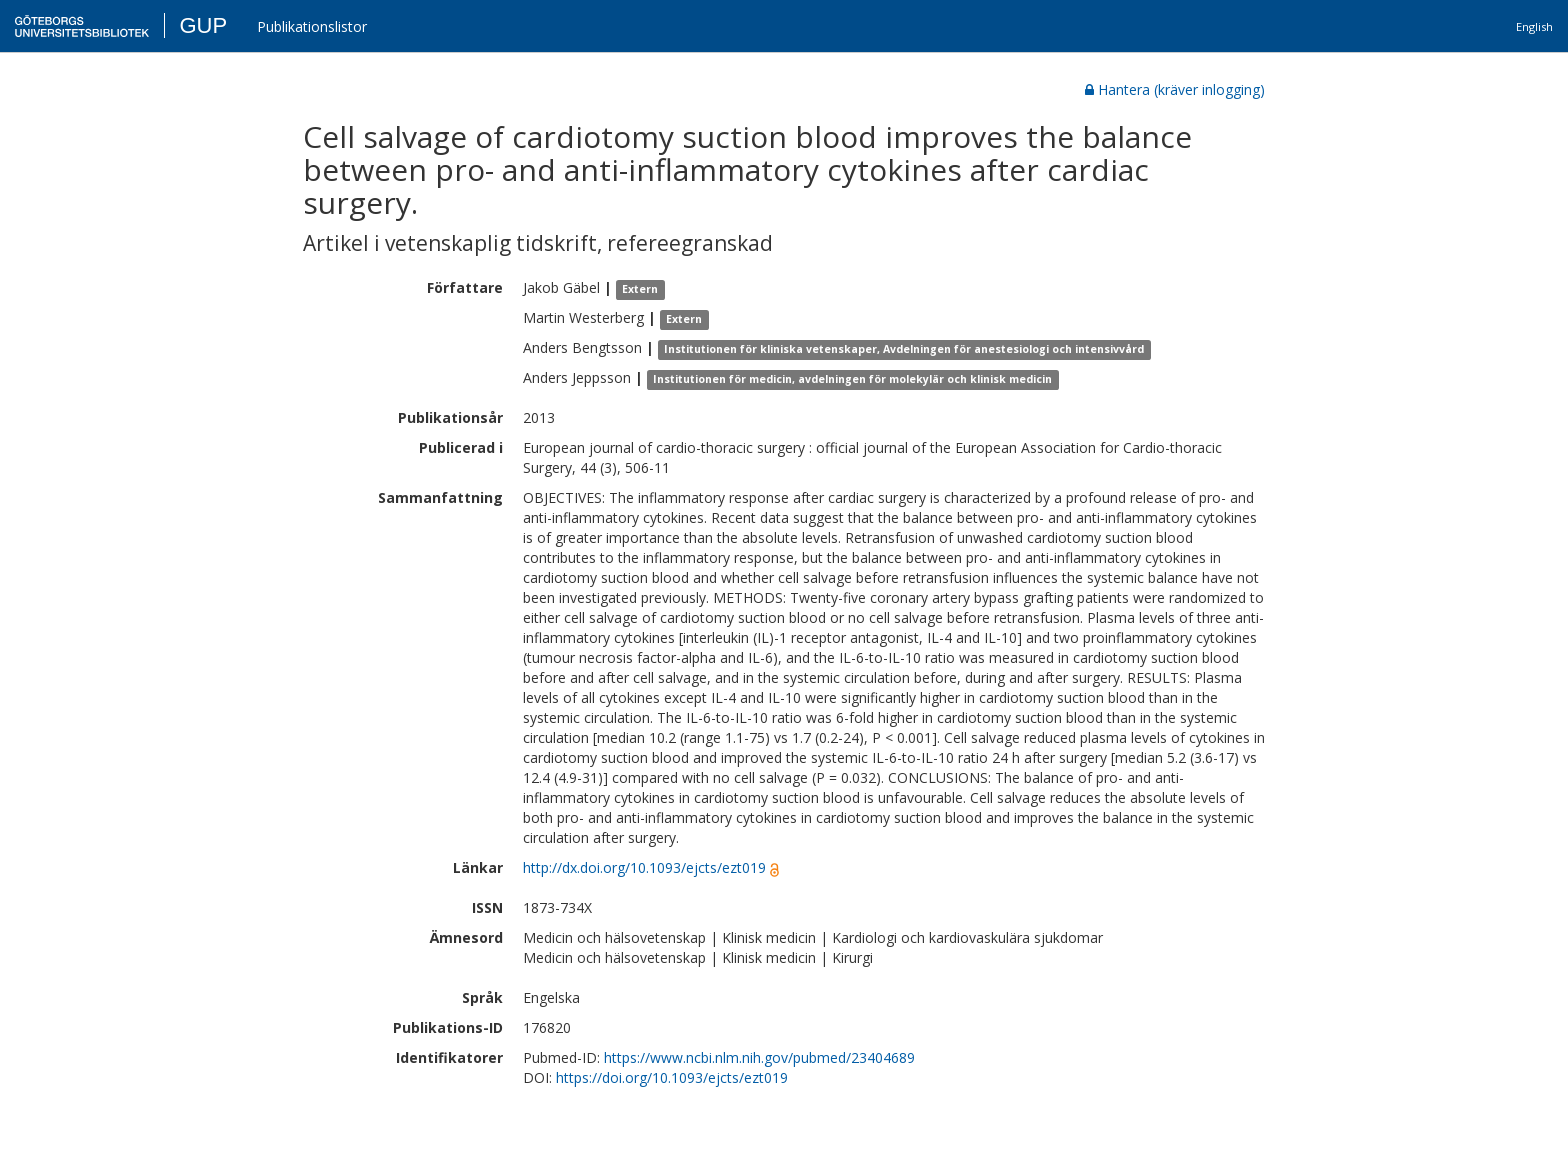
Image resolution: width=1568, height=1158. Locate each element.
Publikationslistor (312, 26)
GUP (203, 25)
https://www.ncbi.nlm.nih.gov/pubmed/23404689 (759, 1057)
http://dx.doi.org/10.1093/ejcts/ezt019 (644, 867)
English (1534, 26)
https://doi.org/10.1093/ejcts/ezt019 (672, 1077)
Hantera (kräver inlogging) (1175, 89)
